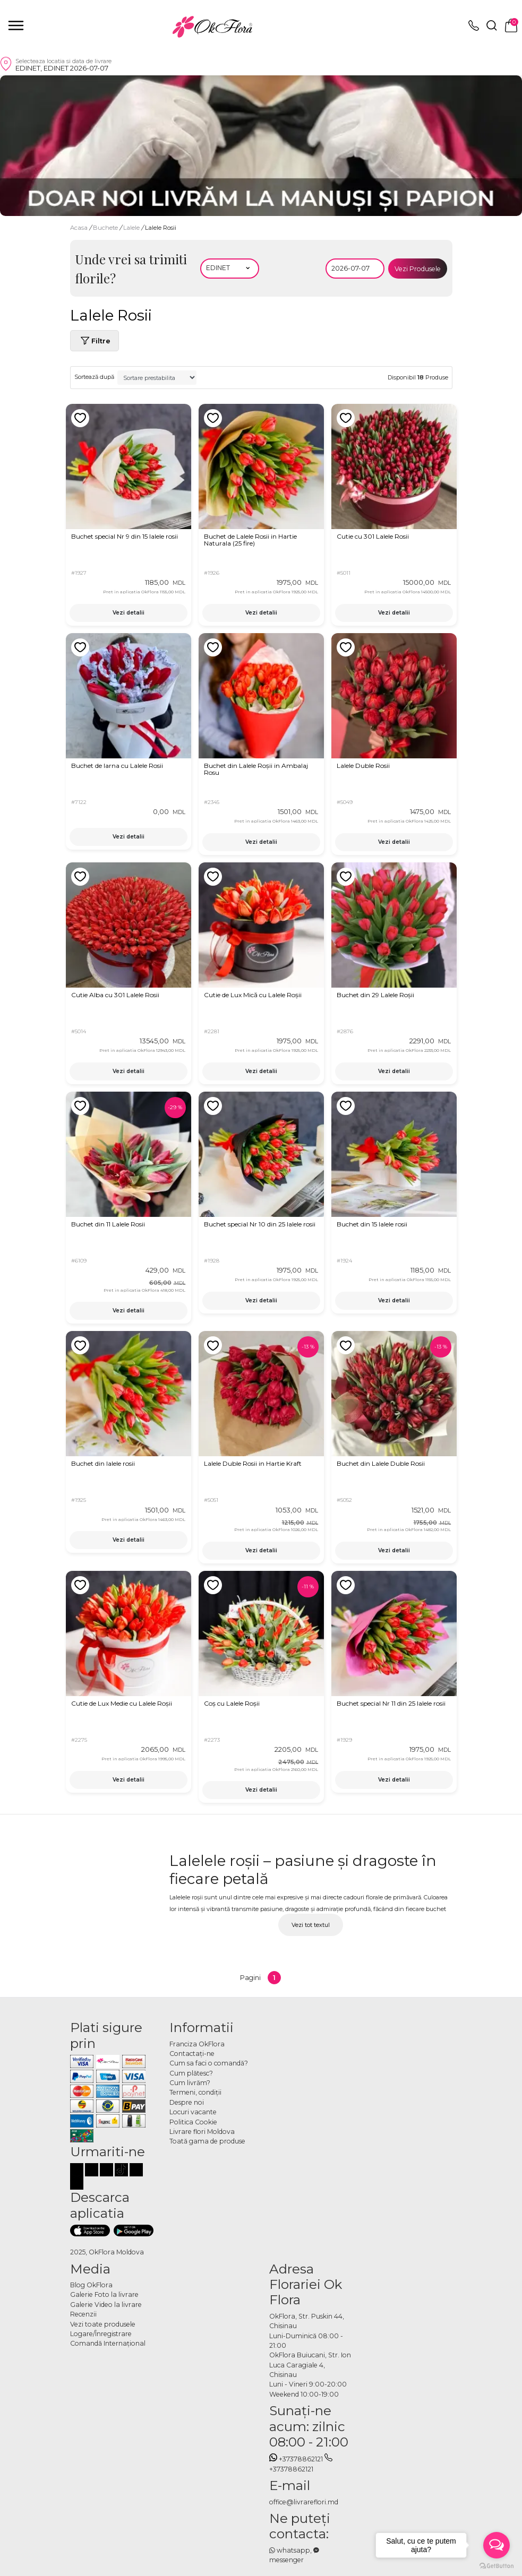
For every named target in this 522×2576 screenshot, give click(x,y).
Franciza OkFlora (197, 2044)
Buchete (106, 227)
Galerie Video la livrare (106, 2305)
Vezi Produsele (418, 269)
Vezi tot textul (311, 1925)
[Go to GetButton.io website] (497, 2565)
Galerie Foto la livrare (104, 2294)
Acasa (79, 227)
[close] (16, 25)
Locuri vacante (193, 2112)
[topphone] (473, 28)
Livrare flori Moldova (202, 2132)
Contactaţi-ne (192, 2054)
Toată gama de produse (207, 2141)
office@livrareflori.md (303, 2502)
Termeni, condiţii (195, 2092)
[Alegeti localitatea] (229, 268)
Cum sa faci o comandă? (208, 2063)
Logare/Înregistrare (101, 2334)
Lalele (132, 227)
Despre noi (186, 2102)
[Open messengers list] (496, 2545)
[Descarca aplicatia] (90, 2230)
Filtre (94, 340)
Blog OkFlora (91, 2285)
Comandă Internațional (108, 2343)
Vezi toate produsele (102, 2324)
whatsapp (290, 2550)
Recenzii (83, 2314)
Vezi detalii (128, 612)
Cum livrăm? (189, 2083)
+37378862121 (296, 2459)
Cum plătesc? (191, 2073)
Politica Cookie (193, 2122)
